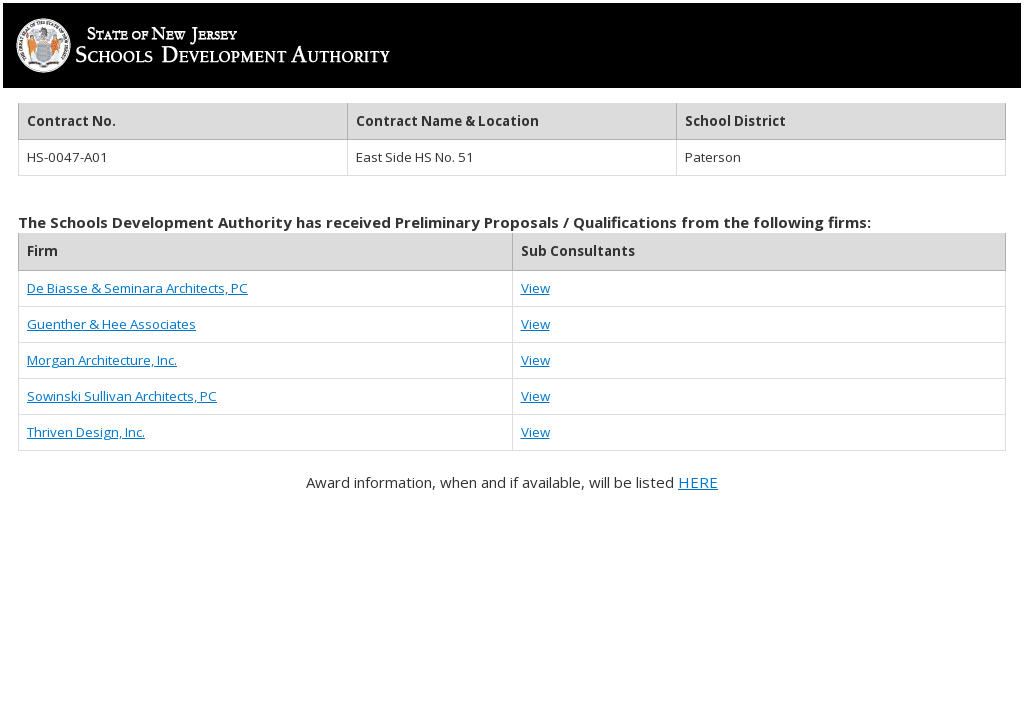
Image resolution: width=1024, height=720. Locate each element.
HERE (698, 482)
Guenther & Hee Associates (111, 324)
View (535, 288)
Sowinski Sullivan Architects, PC (122, 396)
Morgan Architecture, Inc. (102, 360)
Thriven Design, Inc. (86, 432)
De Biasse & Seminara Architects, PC (137, 288)
